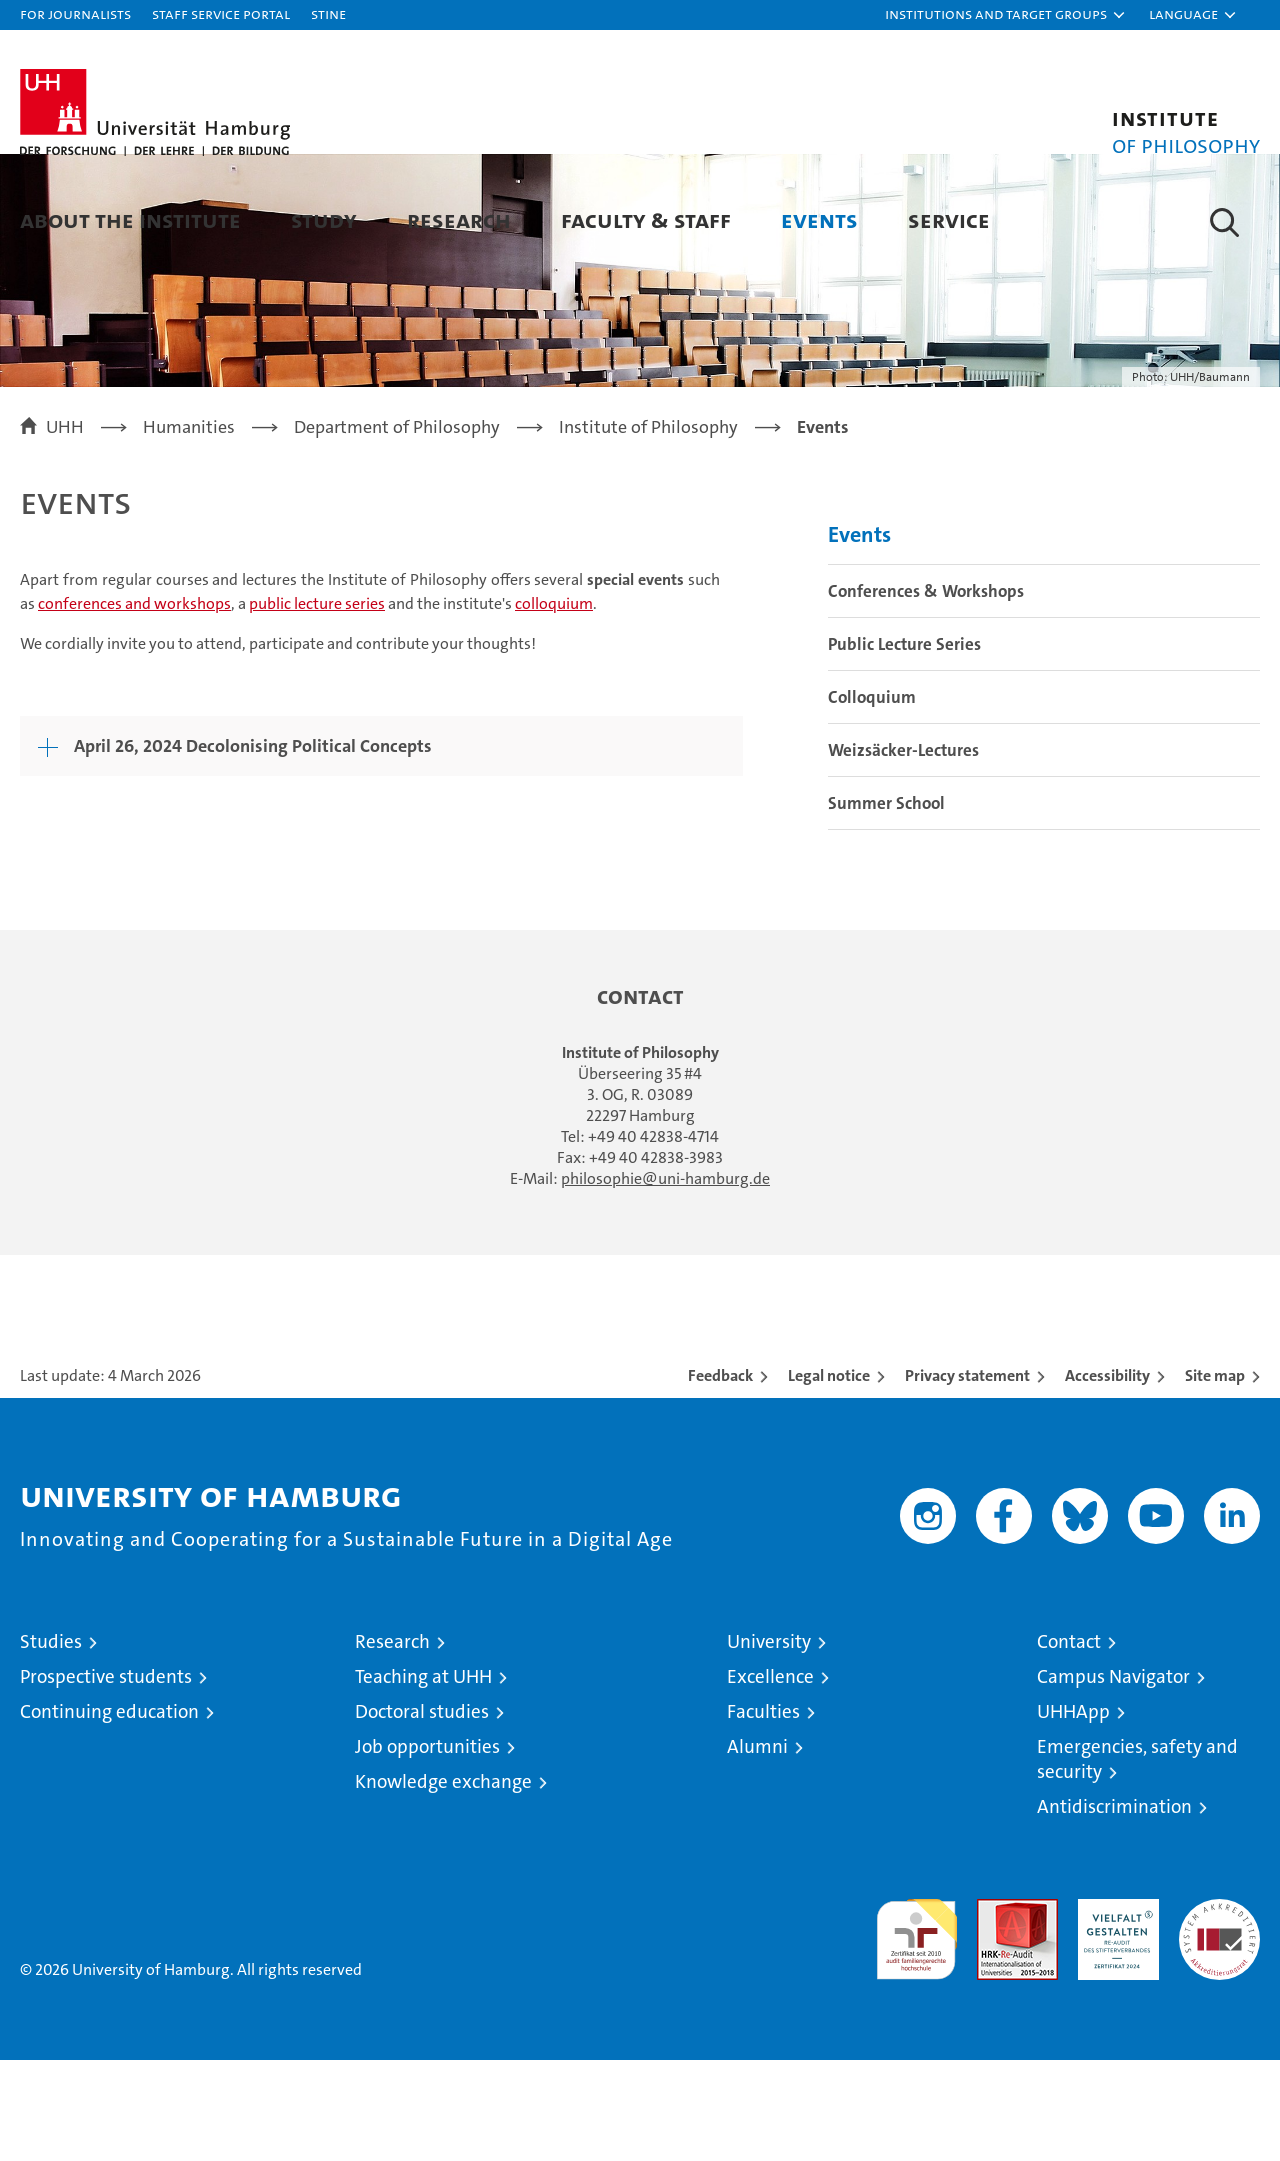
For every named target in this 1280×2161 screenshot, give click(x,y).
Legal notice (829, 1476)
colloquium (554, 703)
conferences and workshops (134, 703)
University (769, 1742)
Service (949, 219)
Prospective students (106, 1777)
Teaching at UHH (423, 1777)
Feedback (720, 1476)
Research (459, 219)
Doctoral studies (422, 1812)
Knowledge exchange (443, 1882)
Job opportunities (427, 1847)
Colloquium (872, 798)
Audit (996, 2010)
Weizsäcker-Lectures (903, 851)
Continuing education (109, 1812)
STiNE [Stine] (328, 13)
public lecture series (317, 703)
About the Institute (130, 219)
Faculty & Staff (646, 219)
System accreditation (1219, 2021)
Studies (51, 1742)
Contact (1069, 1742)
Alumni (757, 1847)
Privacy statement (967, 1476)
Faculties (763, 1812)
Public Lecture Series (904, 745)
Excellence (770, 1777)
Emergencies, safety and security (1137, 1860)
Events (819, 219)
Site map (1215, 1476)
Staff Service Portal (221, 13)
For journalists (75, 13)
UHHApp (1073, 1812)
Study (324, 219)
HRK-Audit (1113, 2010)
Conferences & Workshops (926, 692)
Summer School (886, 904)
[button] (1006, 15)
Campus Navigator (1113, 1777)
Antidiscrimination (1114, 1907)
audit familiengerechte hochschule (916, 2031)
